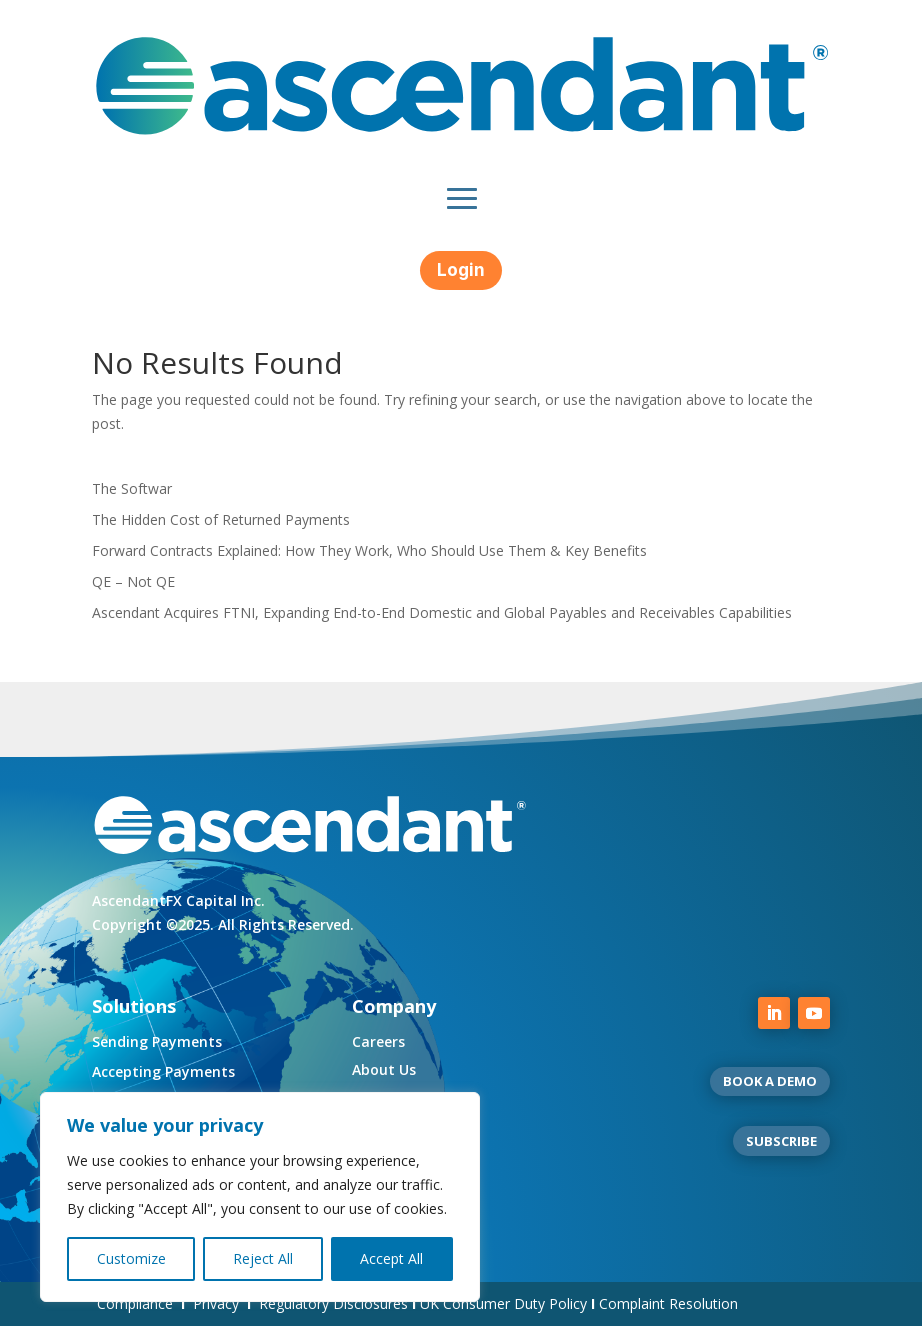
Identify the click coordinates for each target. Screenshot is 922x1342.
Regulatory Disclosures (333, 1319)
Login (461, 270)
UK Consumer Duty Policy (503, 1319)
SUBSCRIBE (781, 1157)
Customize (131, 1258)
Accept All (391, 1258)
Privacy (216, 1319)
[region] (260, 1197)
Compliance (135, 1319)
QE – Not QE (133, 597)
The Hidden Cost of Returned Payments (221, 535)
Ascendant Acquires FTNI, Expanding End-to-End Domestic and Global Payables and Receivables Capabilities (442, 628)
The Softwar (132, 504)
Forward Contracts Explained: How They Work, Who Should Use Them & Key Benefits (369, 566)
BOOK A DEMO (770, 1097)
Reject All (263, 1258)
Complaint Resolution (668, 1319)
